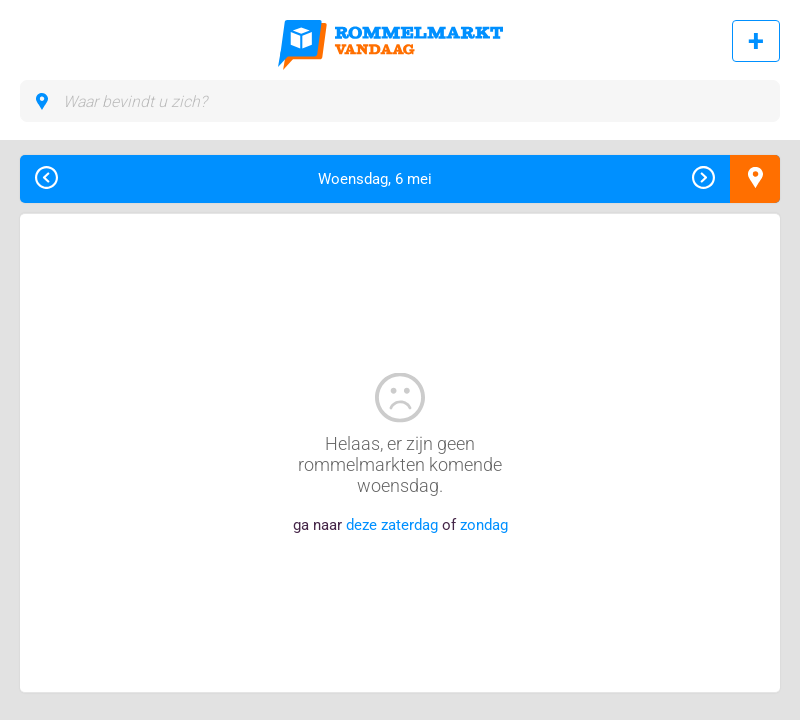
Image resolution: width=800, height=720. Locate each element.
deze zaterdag (392, 525)
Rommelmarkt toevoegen (756, 41)
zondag (484, 525)
